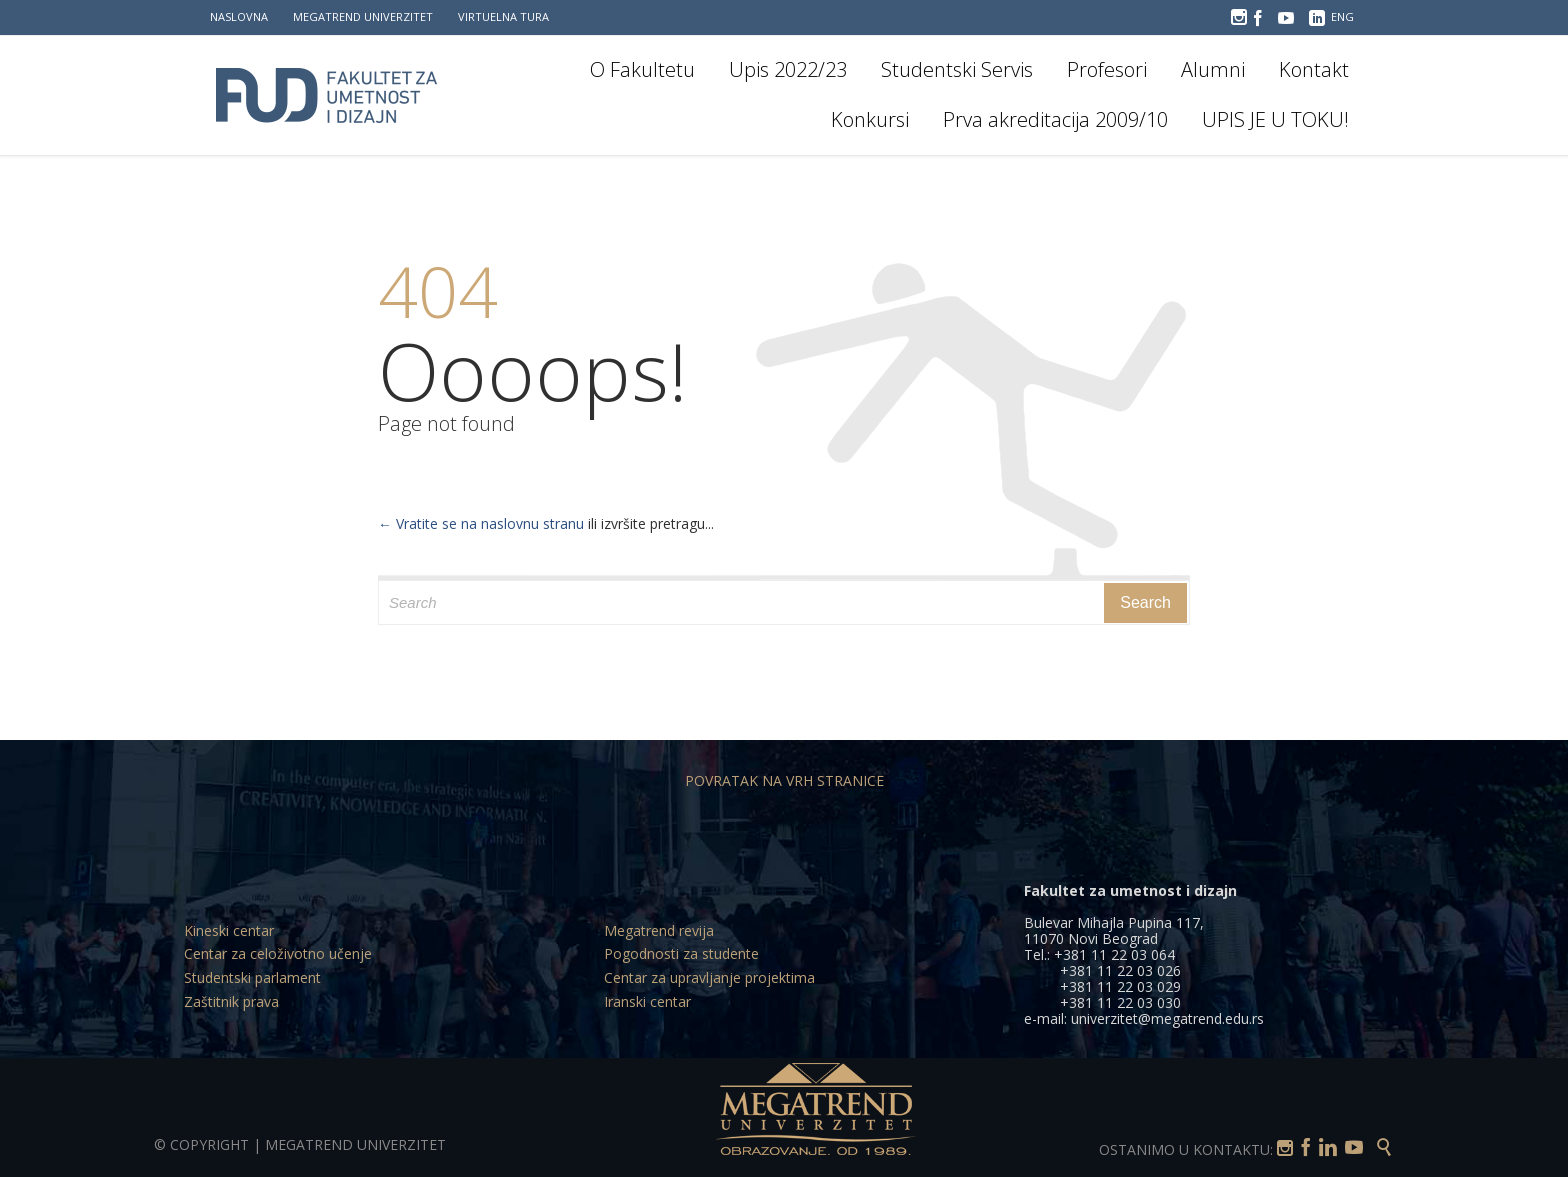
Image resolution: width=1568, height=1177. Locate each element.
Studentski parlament (252, 977)
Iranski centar (647, 1001)
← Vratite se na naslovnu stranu (481, 523)
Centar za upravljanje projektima (709, 977)
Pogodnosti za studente (681, 953)
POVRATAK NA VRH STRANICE (784, 780)
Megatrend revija (659, 930)
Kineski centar (229, 930)
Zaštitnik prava (231, 1001)
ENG (1342, 16)
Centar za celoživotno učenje (278, 953)
